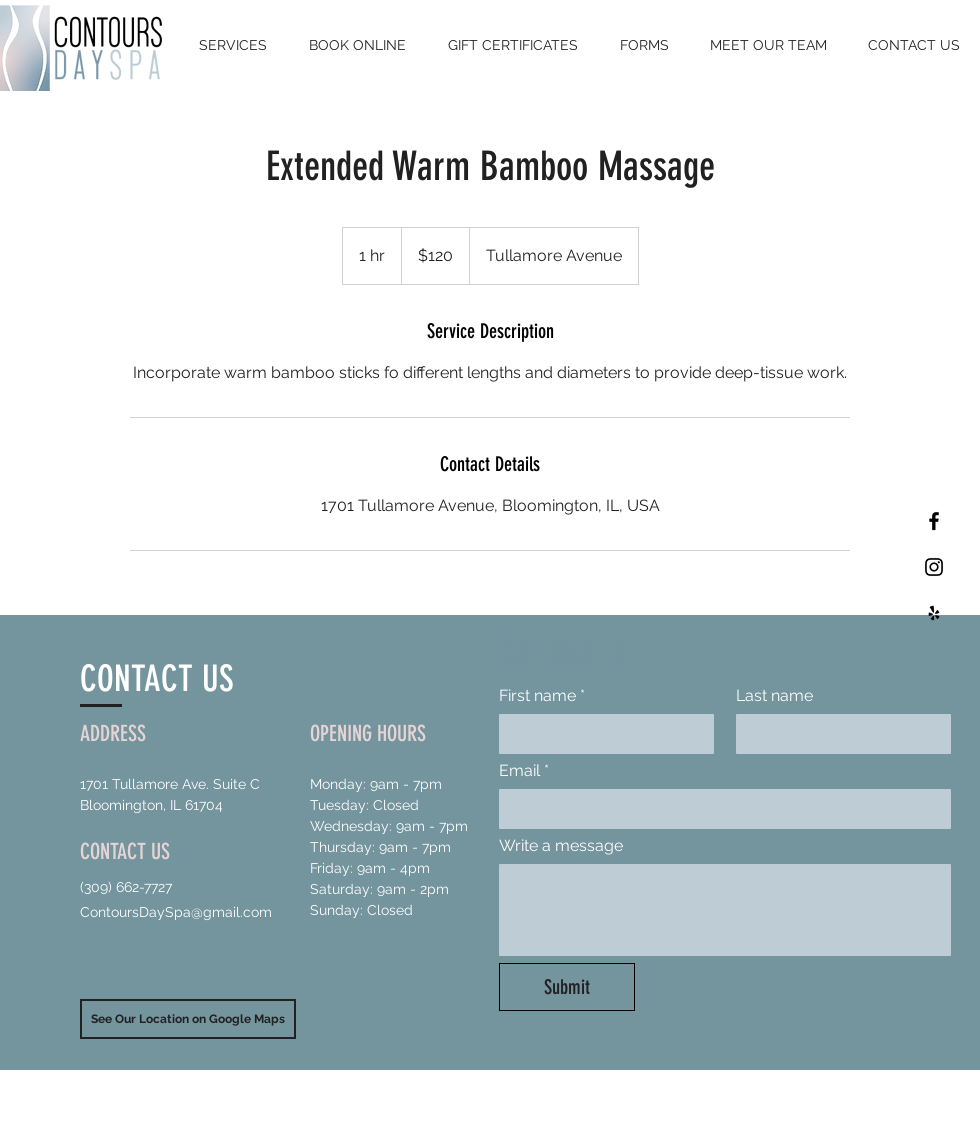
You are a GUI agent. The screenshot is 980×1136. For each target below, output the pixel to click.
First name (542, 696)
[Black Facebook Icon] (934, 521)
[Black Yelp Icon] (934, 613)
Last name (774, 695)
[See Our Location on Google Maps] (188, 1019)
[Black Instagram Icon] (934, 567)
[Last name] (837, 734)
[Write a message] (725, 910)
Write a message (561, 845)
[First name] (600, 734)
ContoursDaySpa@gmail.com (176, 912)
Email (524, 771)
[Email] (719, 809)
